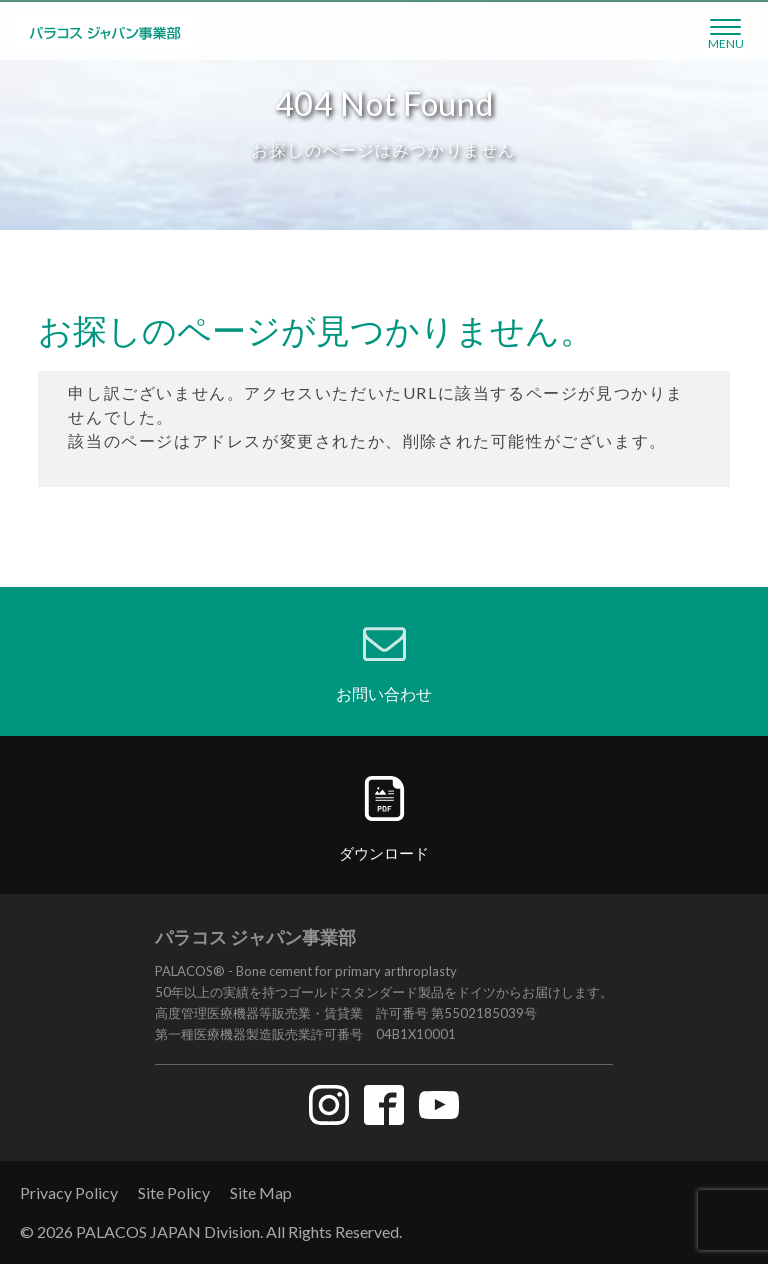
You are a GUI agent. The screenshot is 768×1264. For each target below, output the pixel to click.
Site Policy (174, 1192)
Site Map (261, 1192)
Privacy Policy (69, 1192)
